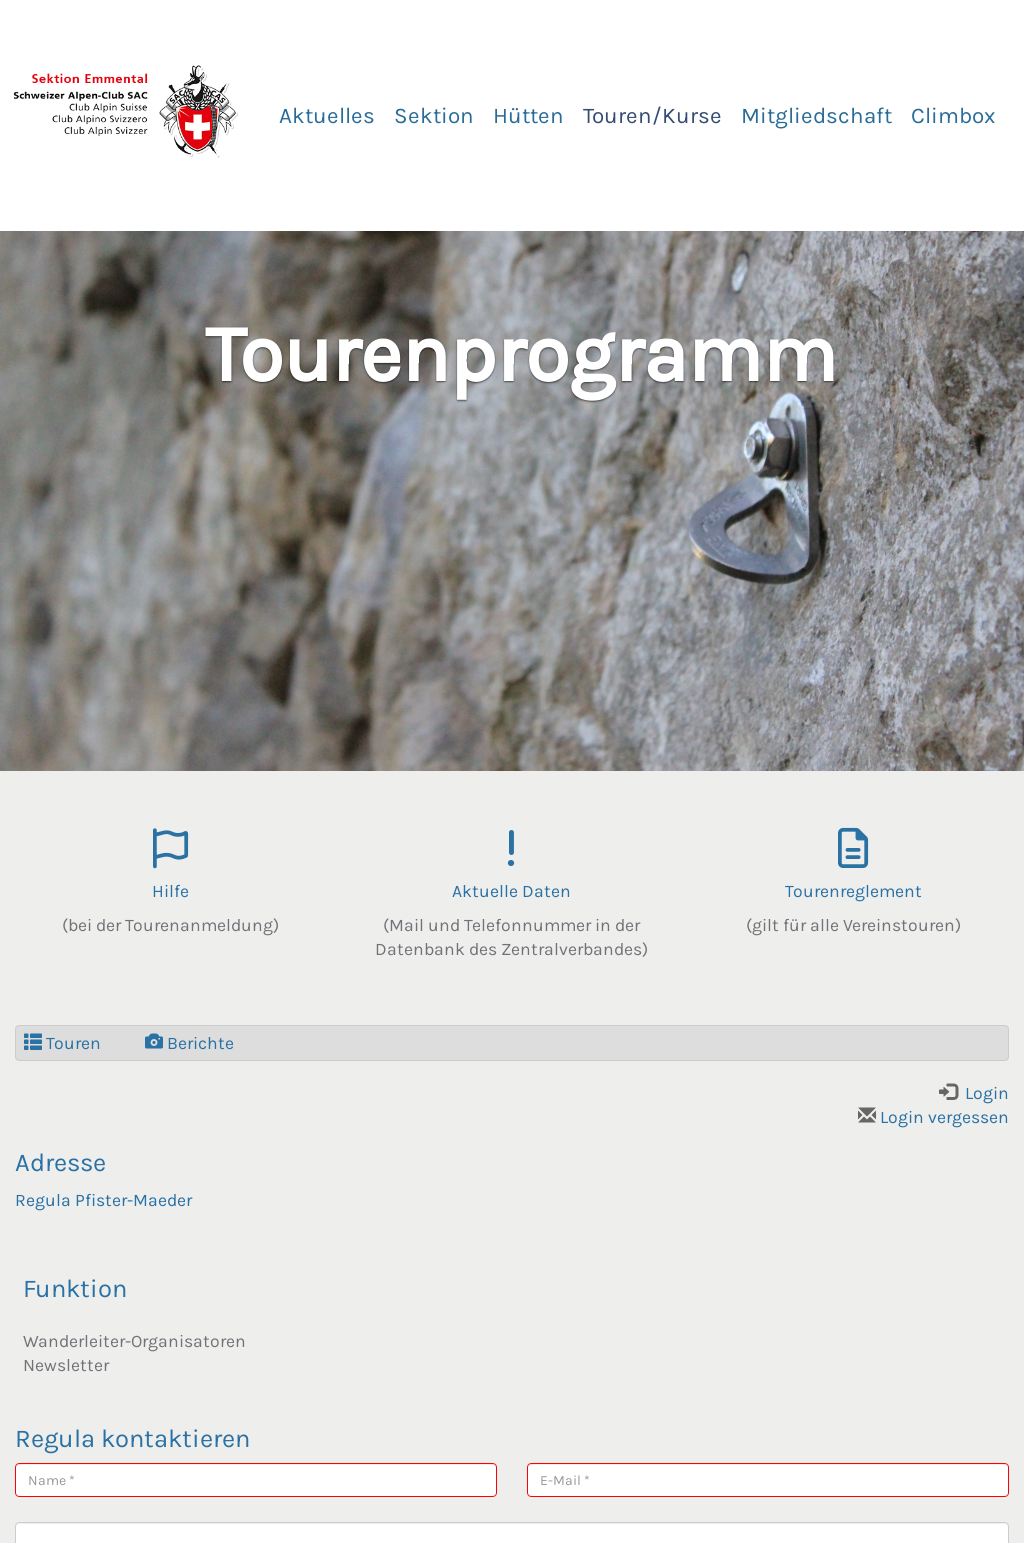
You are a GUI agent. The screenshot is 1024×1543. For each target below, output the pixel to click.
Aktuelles (327, 115)
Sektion (434, 115)
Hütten (528, 115)
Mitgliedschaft (816, 115)
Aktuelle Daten (511, 891)
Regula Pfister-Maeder (103, 1200)
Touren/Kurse (652, 115)
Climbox (953, 115)
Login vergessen (933, 1117)
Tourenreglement (853, 891)
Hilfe (170, 891)
